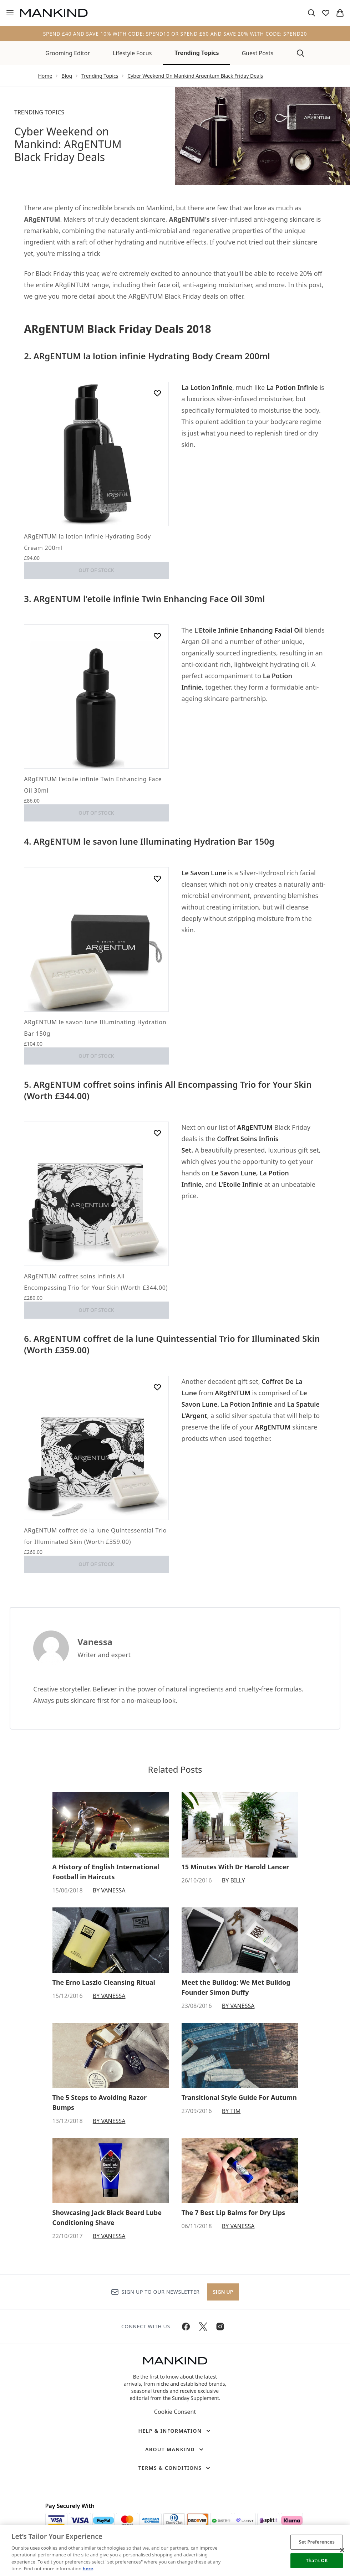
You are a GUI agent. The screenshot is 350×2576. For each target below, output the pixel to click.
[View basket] (340, 13)
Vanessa (94, 1642)
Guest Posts (257, 53)
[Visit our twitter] (203, 2326)
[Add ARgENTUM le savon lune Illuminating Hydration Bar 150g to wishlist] (157, 878)
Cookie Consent (175, 2412)
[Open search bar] (311, 13)
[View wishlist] (325, 13)
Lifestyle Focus (132, 53)
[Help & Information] (175, 2431)
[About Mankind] (175, 2449)
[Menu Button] (10, 13)
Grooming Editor (67, 53)
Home (45, 75)
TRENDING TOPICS (39, 112)
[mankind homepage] (54, 13)
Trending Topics (196, 53)
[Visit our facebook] (185, 2326)
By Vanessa (109, 1890)
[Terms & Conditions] (175, 2468)
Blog (66, 75)
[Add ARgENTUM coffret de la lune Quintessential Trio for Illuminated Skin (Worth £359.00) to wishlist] (157, 1387)
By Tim (231, 2111)
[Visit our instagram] (220, 2326)
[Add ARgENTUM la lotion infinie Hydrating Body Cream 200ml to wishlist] (157, 393)
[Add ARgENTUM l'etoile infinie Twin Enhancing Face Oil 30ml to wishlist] (157, 635)
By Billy (233, 1880)
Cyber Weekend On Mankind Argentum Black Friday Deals (195, 75)
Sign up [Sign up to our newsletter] (223, 2291)
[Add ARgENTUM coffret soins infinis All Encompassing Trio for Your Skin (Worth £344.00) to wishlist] (157, 1133)
